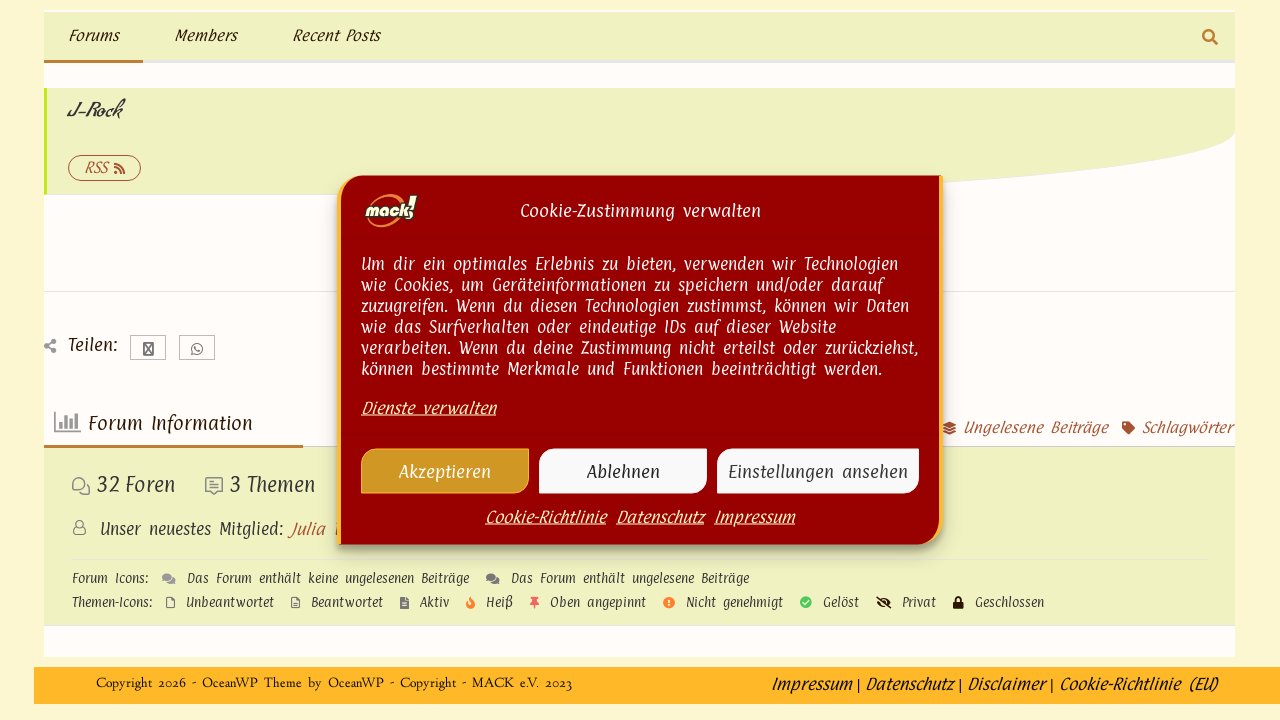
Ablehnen (623, 472)
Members (205, 35)
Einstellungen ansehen (818, 472)
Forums (93, 35)
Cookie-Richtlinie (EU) (1138, 700)
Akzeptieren (445, 472)
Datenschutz (660, 519)
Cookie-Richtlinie (545, 519)
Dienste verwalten (428, 410)
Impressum (754, 519)
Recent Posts (336, 35)
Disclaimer (1006, 700)
